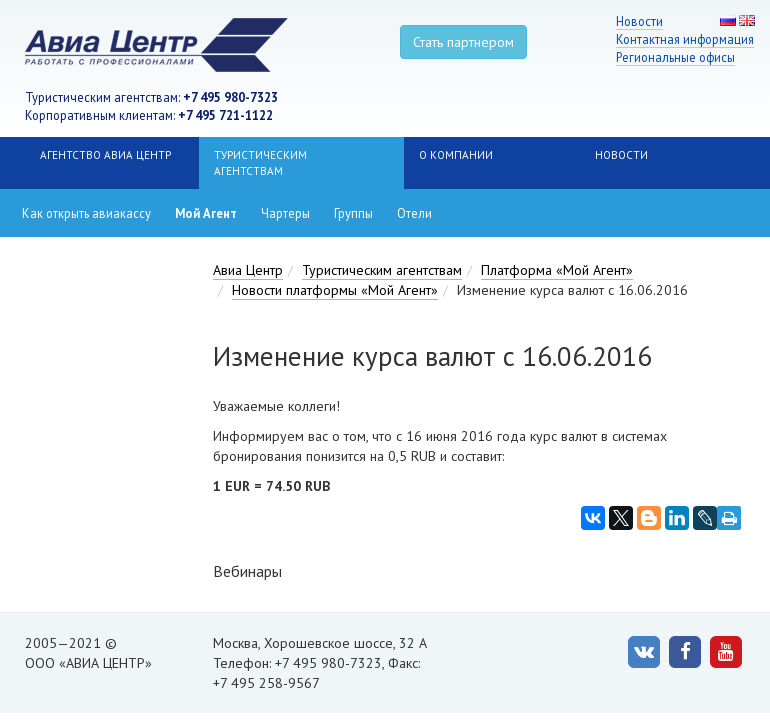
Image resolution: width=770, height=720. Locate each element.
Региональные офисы (675, 57)
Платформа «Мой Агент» (557, 270)
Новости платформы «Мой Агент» (335, 290)
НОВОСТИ (621, 155)
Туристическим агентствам (260, 163)
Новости (639, 21)
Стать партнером (463, 42)
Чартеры (285, 213)
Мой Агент (206, 213)
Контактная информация (685, 39)
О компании (456, 155)
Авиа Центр (248, 270)
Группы (353, 213)
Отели (414, 213)
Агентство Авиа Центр (105, 155)
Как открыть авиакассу (86, 213)
